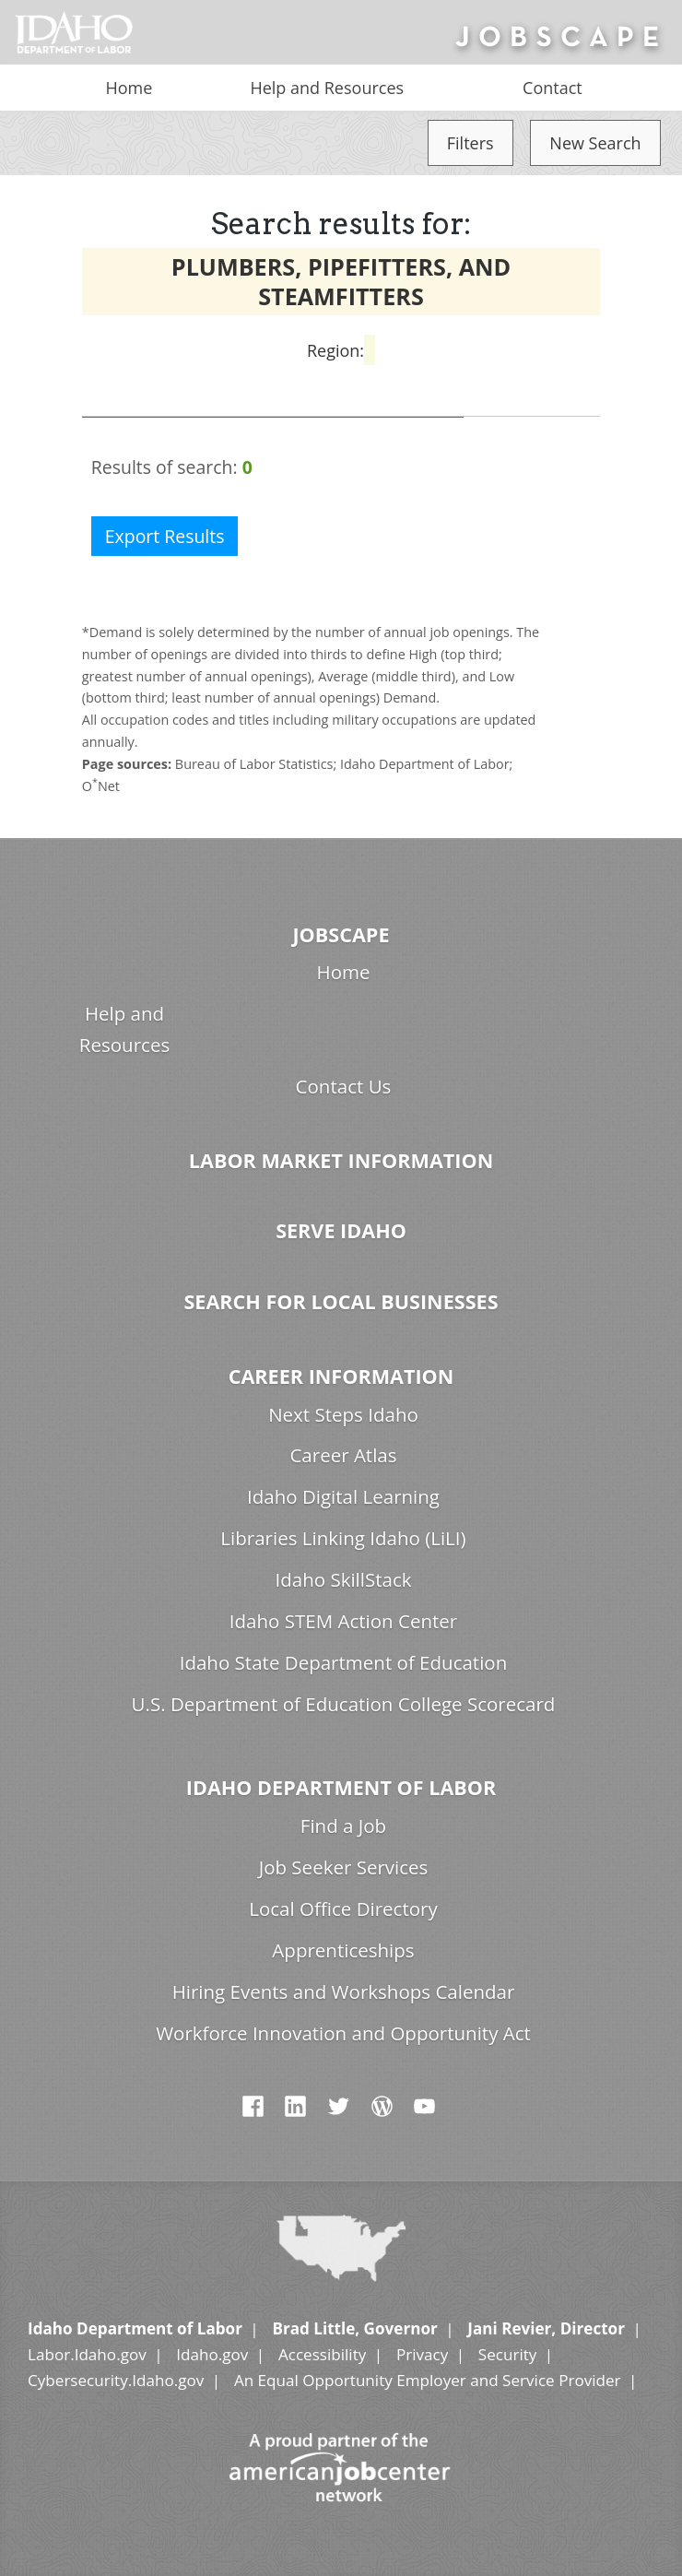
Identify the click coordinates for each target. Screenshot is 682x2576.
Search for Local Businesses (340, 1301)
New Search (595, 143)
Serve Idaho (341, 1230)
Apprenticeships (343, 1950)
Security (507, 2354)
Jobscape (340, 934)
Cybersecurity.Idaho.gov (116, 2380)
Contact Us (344, 1086)
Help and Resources (327, 88)
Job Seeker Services (344, 1867)
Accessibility (322, 2354)
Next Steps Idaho (343, 1414)
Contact (552, 88)
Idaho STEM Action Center (343, 1621)
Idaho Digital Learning (343, 1496)
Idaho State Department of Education (344, 1662)
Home (128, 88)
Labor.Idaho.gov (87, 2354)
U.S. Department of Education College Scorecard (344, 1704)
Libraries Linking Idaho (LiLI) (342, 1538)
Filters (470, 143)
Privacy (422, 2354)
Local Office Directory (343, 1908)
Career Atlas (342, 1455)
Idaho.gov (212, 2354)
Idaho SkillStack (343, 1579)
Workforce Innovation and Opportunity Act (343, 2033)
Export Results (165, 536)
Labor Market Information (341, 1160)
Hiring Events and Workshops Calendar (343, 1991)
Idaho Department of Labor (341, 1787)
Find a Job (343, 1825)
